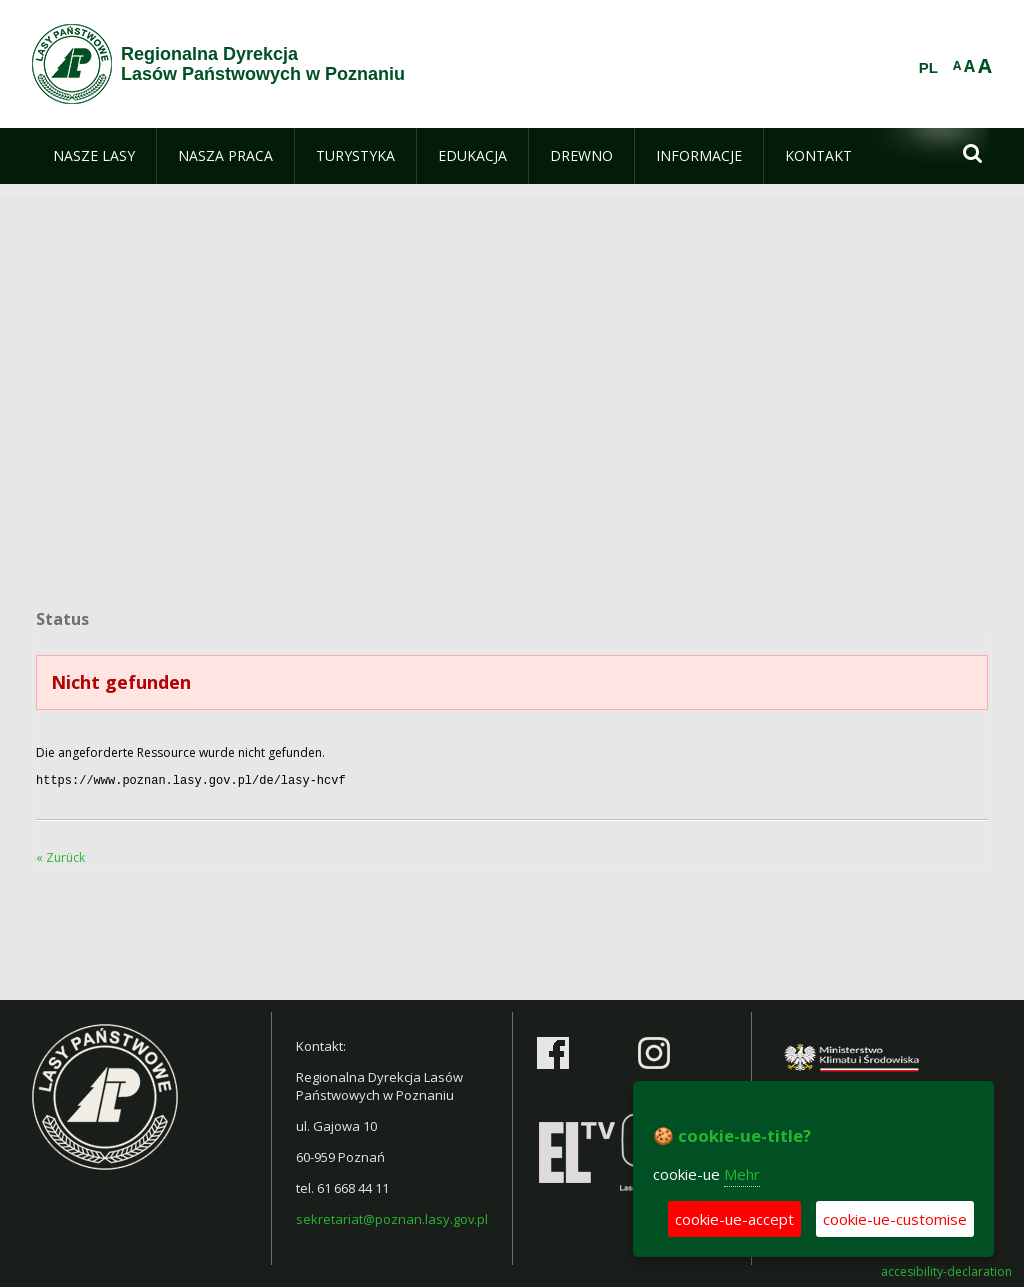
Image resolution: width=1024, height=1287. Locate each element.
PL (928, 68)
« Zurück (60, 855)
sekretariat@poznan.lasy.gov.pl (392, 1217)
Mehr (742, 1174)
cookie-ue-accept (734, 1219)
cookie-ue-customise (895, 1219)
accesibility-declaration (946, 1270)
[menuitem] (94, 156)
